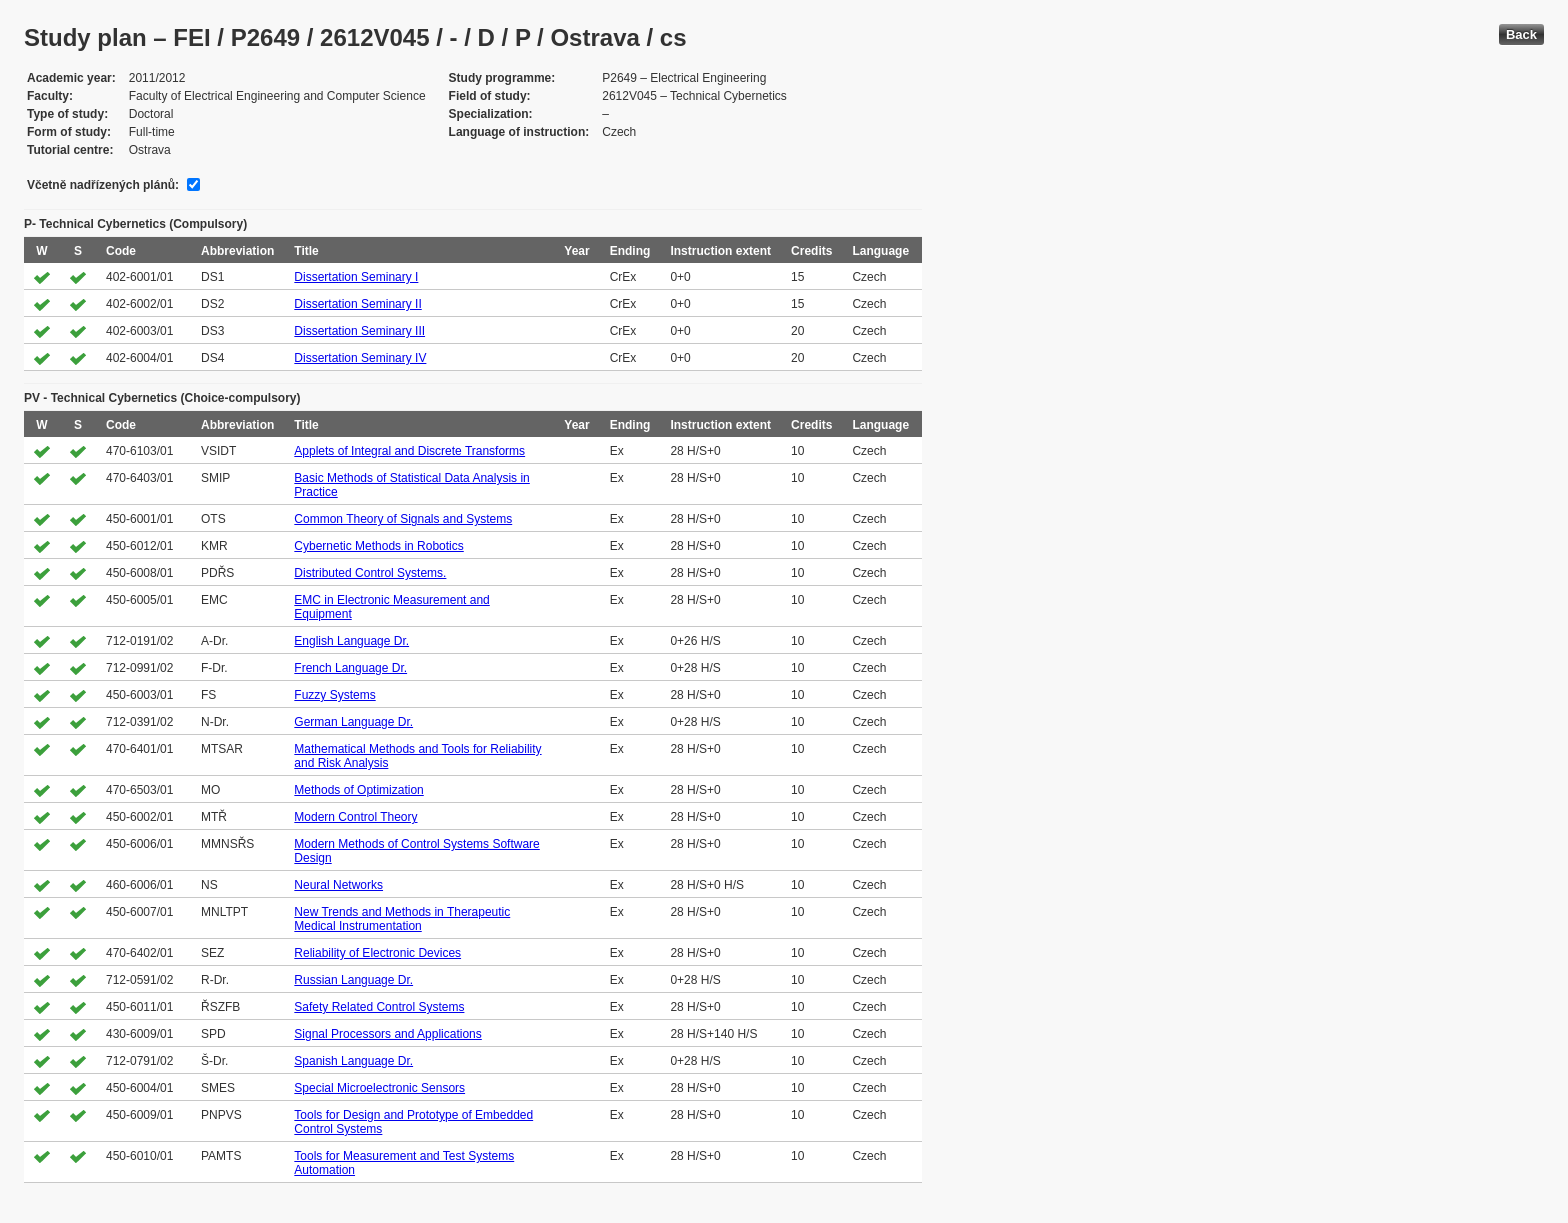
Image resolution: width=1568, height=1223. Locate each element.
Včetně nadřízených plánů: (103, 185)
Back (1521, 34)
